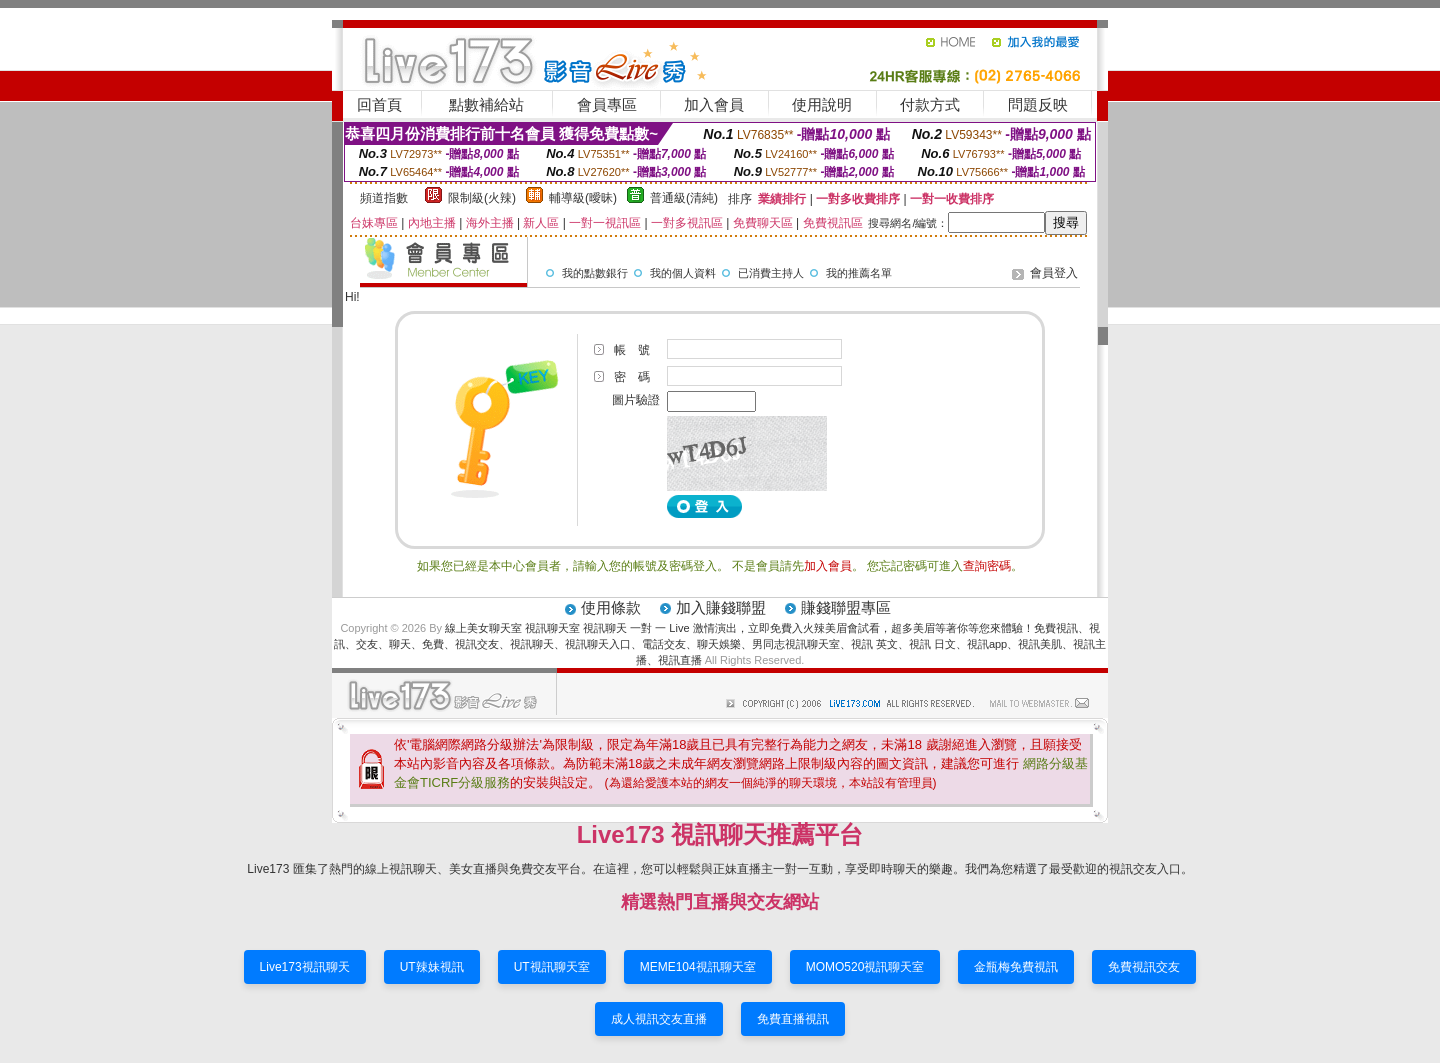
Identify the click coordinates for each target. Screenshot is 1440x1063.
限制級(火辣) (482, 198)
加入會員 (714, 104)
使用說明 (822, 104)
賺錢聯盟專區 (846, 607)
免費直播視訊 (793, 1019)
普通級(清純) (684, 198)
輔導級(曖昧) (583, 198)
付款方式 (930, 104)
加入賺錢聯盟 (721, 607)
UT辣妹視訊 (432, 967)
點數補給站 (486, 104)
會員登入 (1054, 273)
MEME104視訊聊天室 (698, 967)
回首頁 (379, 104)
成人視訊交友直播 (659, 1019)
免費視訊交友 (1144, 967)
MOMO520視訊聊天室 (865, 967)
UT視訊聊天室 (552, 967)
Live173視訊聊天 (305, 967)
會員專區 (607, 104)
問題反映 (1038, 104)
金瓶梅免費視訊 (1016, 967)
